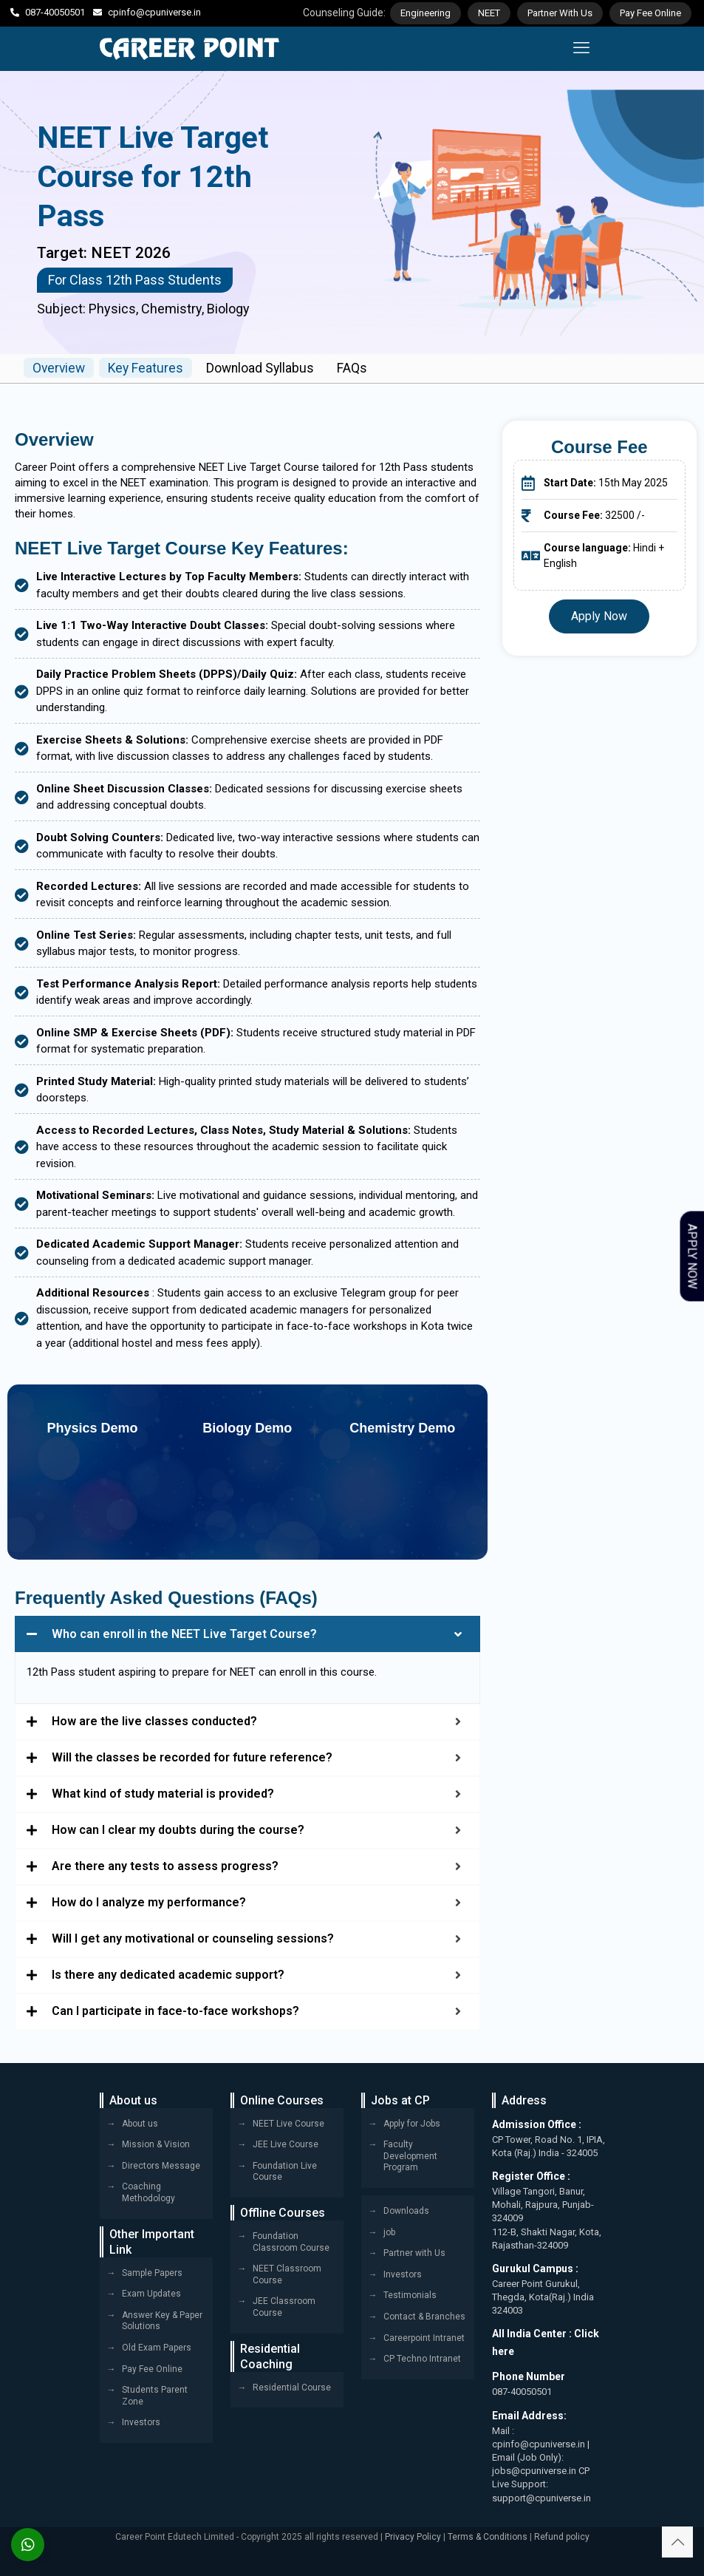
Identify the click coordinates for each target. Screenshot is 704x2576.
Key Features (150, 367)
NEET (489, 12)
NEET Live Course (288, 2123)
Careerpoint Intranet (424, 2337)
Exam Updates (151, 2293)
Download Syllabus (268, 367)
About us (140, 2123)
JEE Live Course (285, 2144)
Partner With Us (559, 12)
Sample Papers (152, 2272)
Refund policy (561, 2537)
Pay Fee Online (650, 12)
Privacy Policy (413, 2537)
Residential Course (292, 2387)
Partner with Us (414, 2253)
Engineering (425, 12)
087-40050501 (55, 12)
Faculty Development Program (410, 2155)
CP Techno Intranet (422, 2359)
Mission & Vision (156, 2144)
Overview (60, 367)
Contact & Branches (424, 2316)
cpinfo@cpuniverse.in (154, 12)
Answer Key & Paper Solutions (162, 2321)
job (389, 2231)
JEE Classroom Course (284, 2307)
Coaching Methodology (148, 2192)
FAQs (363, 367)
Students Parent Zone (155, 2396)
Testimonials (410, 2295)
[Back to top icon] (677, 2542)
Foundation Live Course (285, 2172)
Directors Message (161, 2166)
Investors (141, 2422)
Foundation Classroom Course (291, 2242)
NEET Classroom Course (287, 2274)
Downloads (406, 2211)
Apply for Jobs (411, 2123)
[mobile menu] (581, 48)
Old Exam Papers (156, 2347)
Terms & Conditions (487, 2537)
